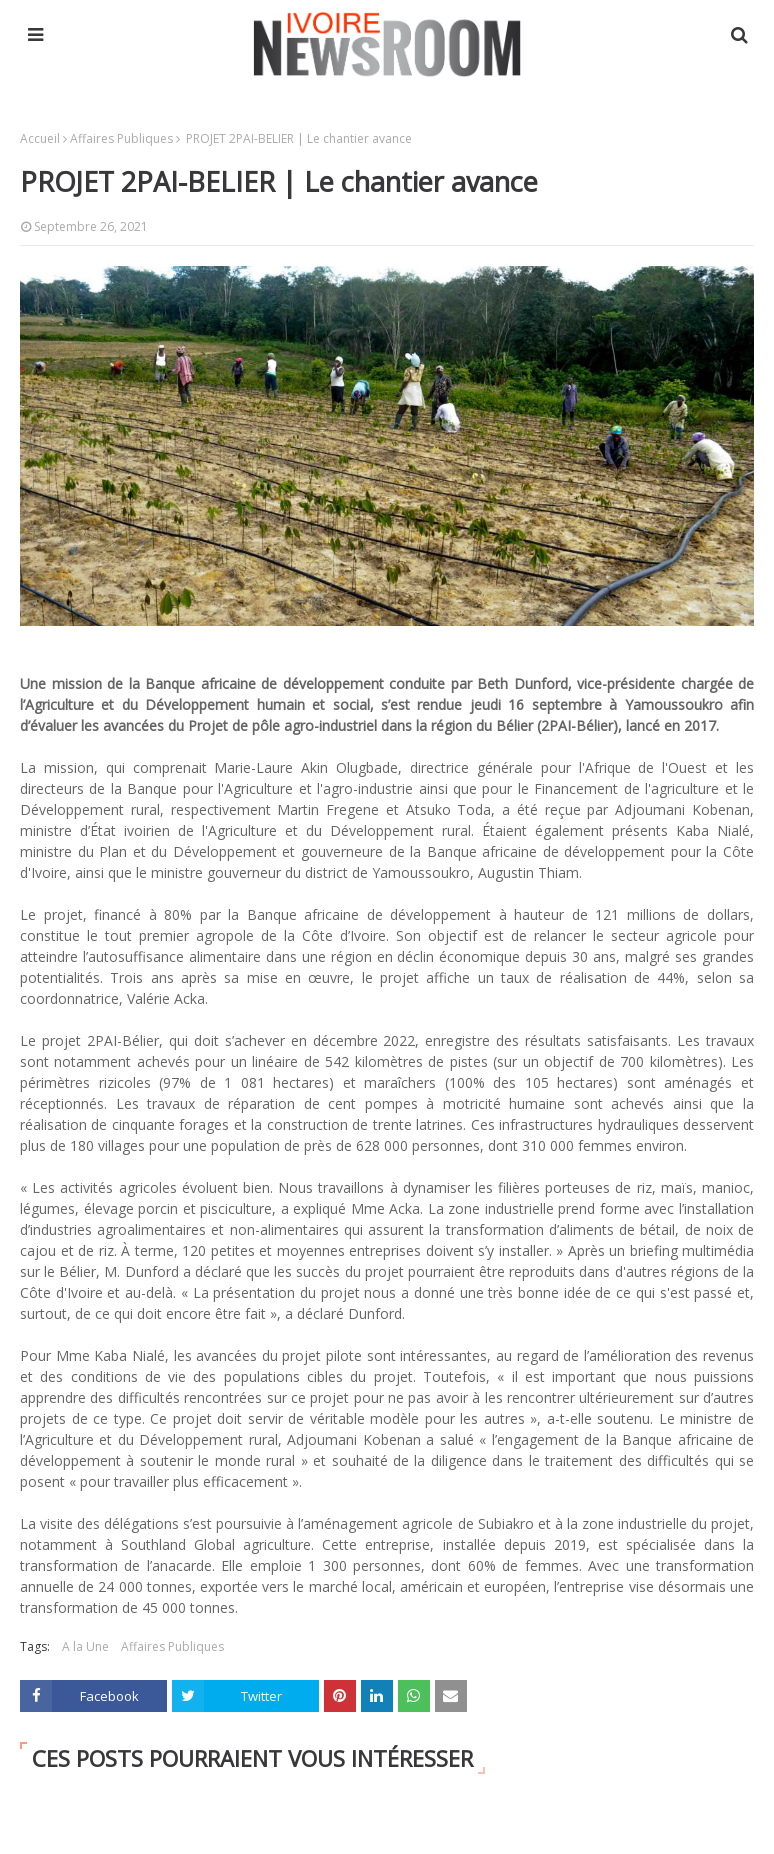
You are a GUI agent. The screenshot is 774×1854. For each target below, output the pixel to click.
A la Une (85, 1646)
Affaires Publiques (121, 138)
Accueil (40, 138)
